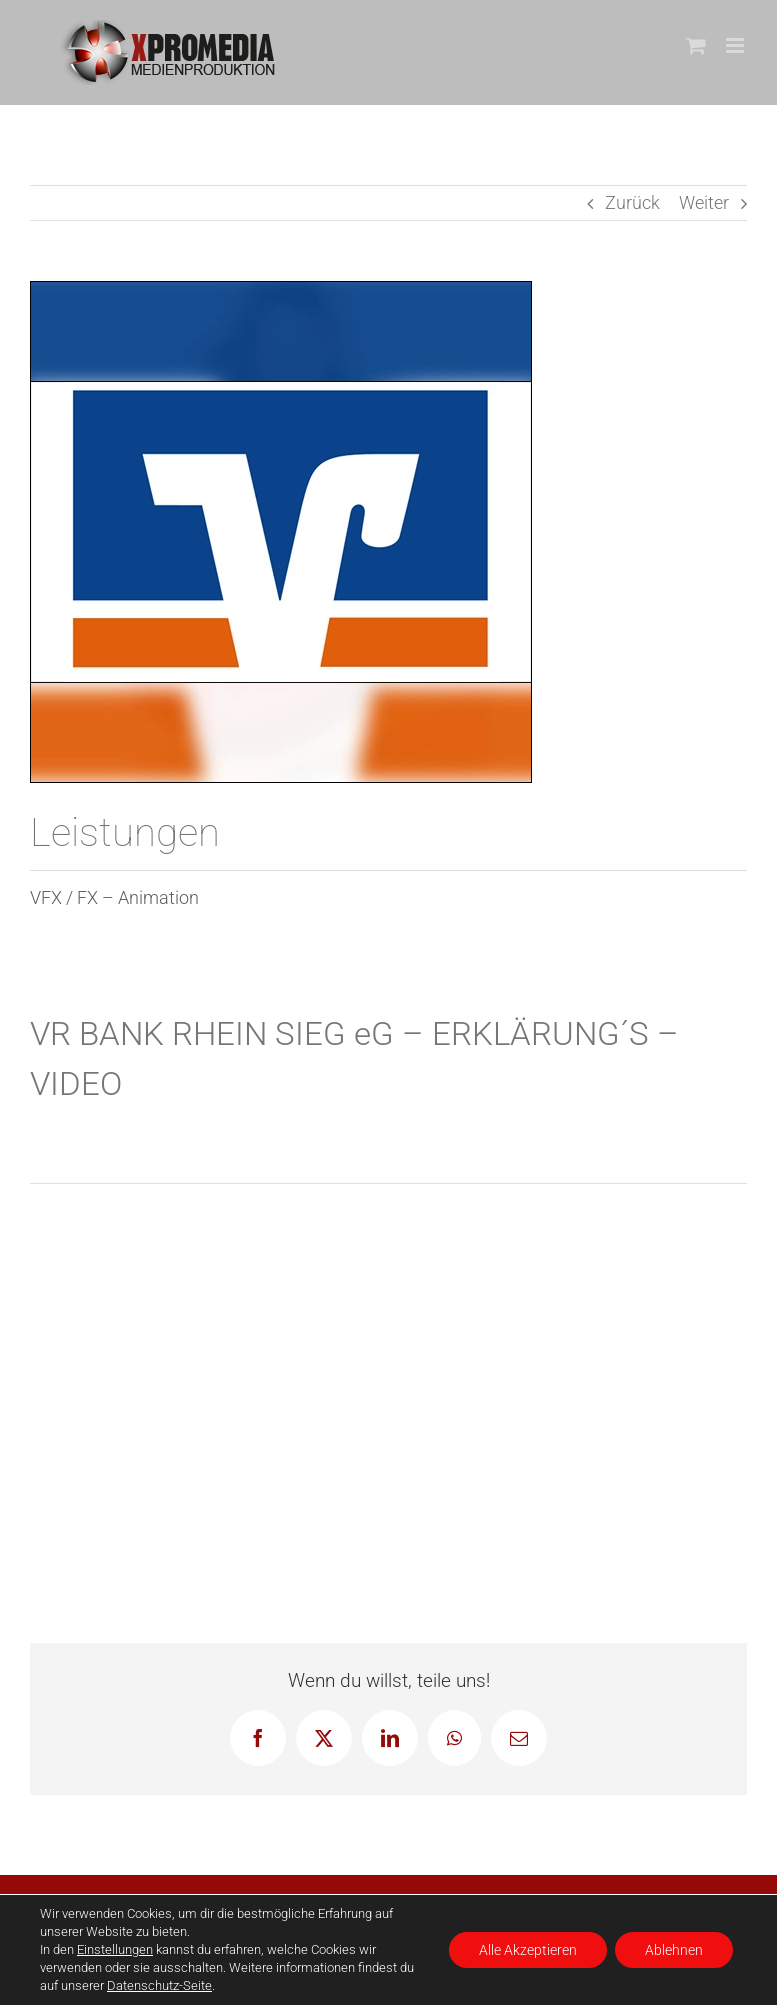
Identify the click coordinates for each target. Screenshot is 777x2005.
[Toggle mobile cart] (696, 45)
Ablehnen (674, 1950)
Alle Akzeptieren (528, 1950)
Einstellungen (115, 1949)
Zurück (632, 202)
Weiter (704, 202)
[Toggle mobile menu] (736, 45)
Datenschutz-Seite (159, 1985)
